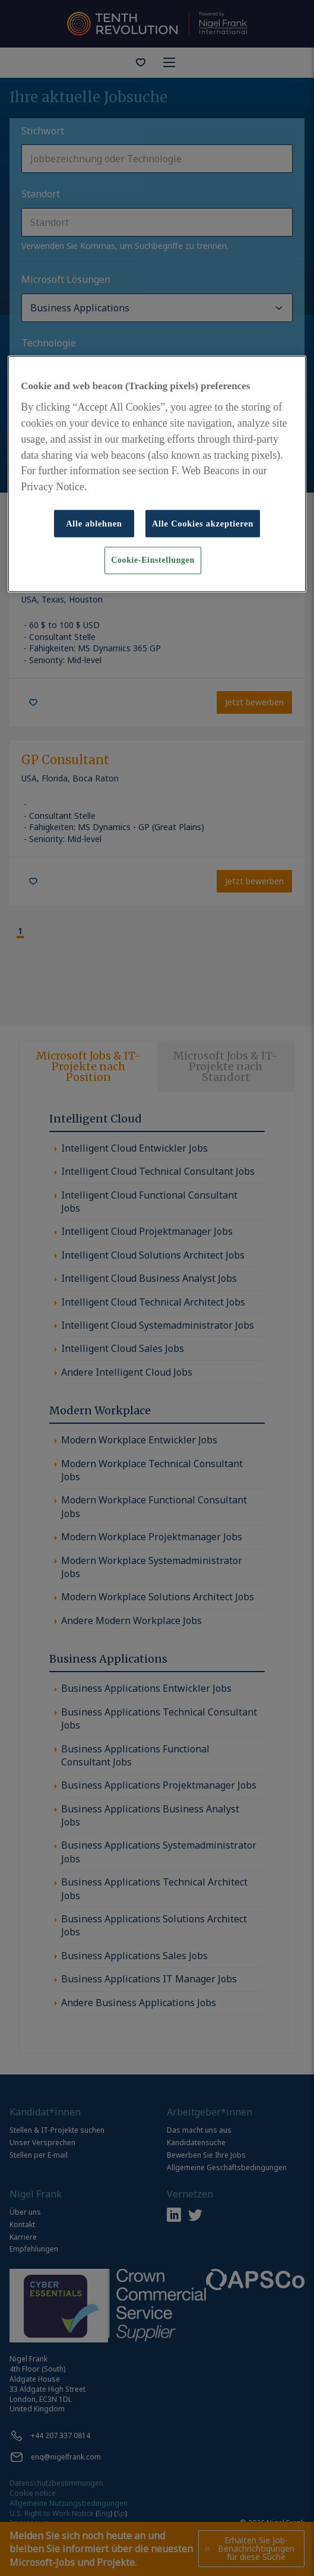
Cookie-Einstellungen (153, 560)
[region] (157, 473)
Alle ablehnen (94, 523)
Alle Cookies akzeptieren (202, 523)
